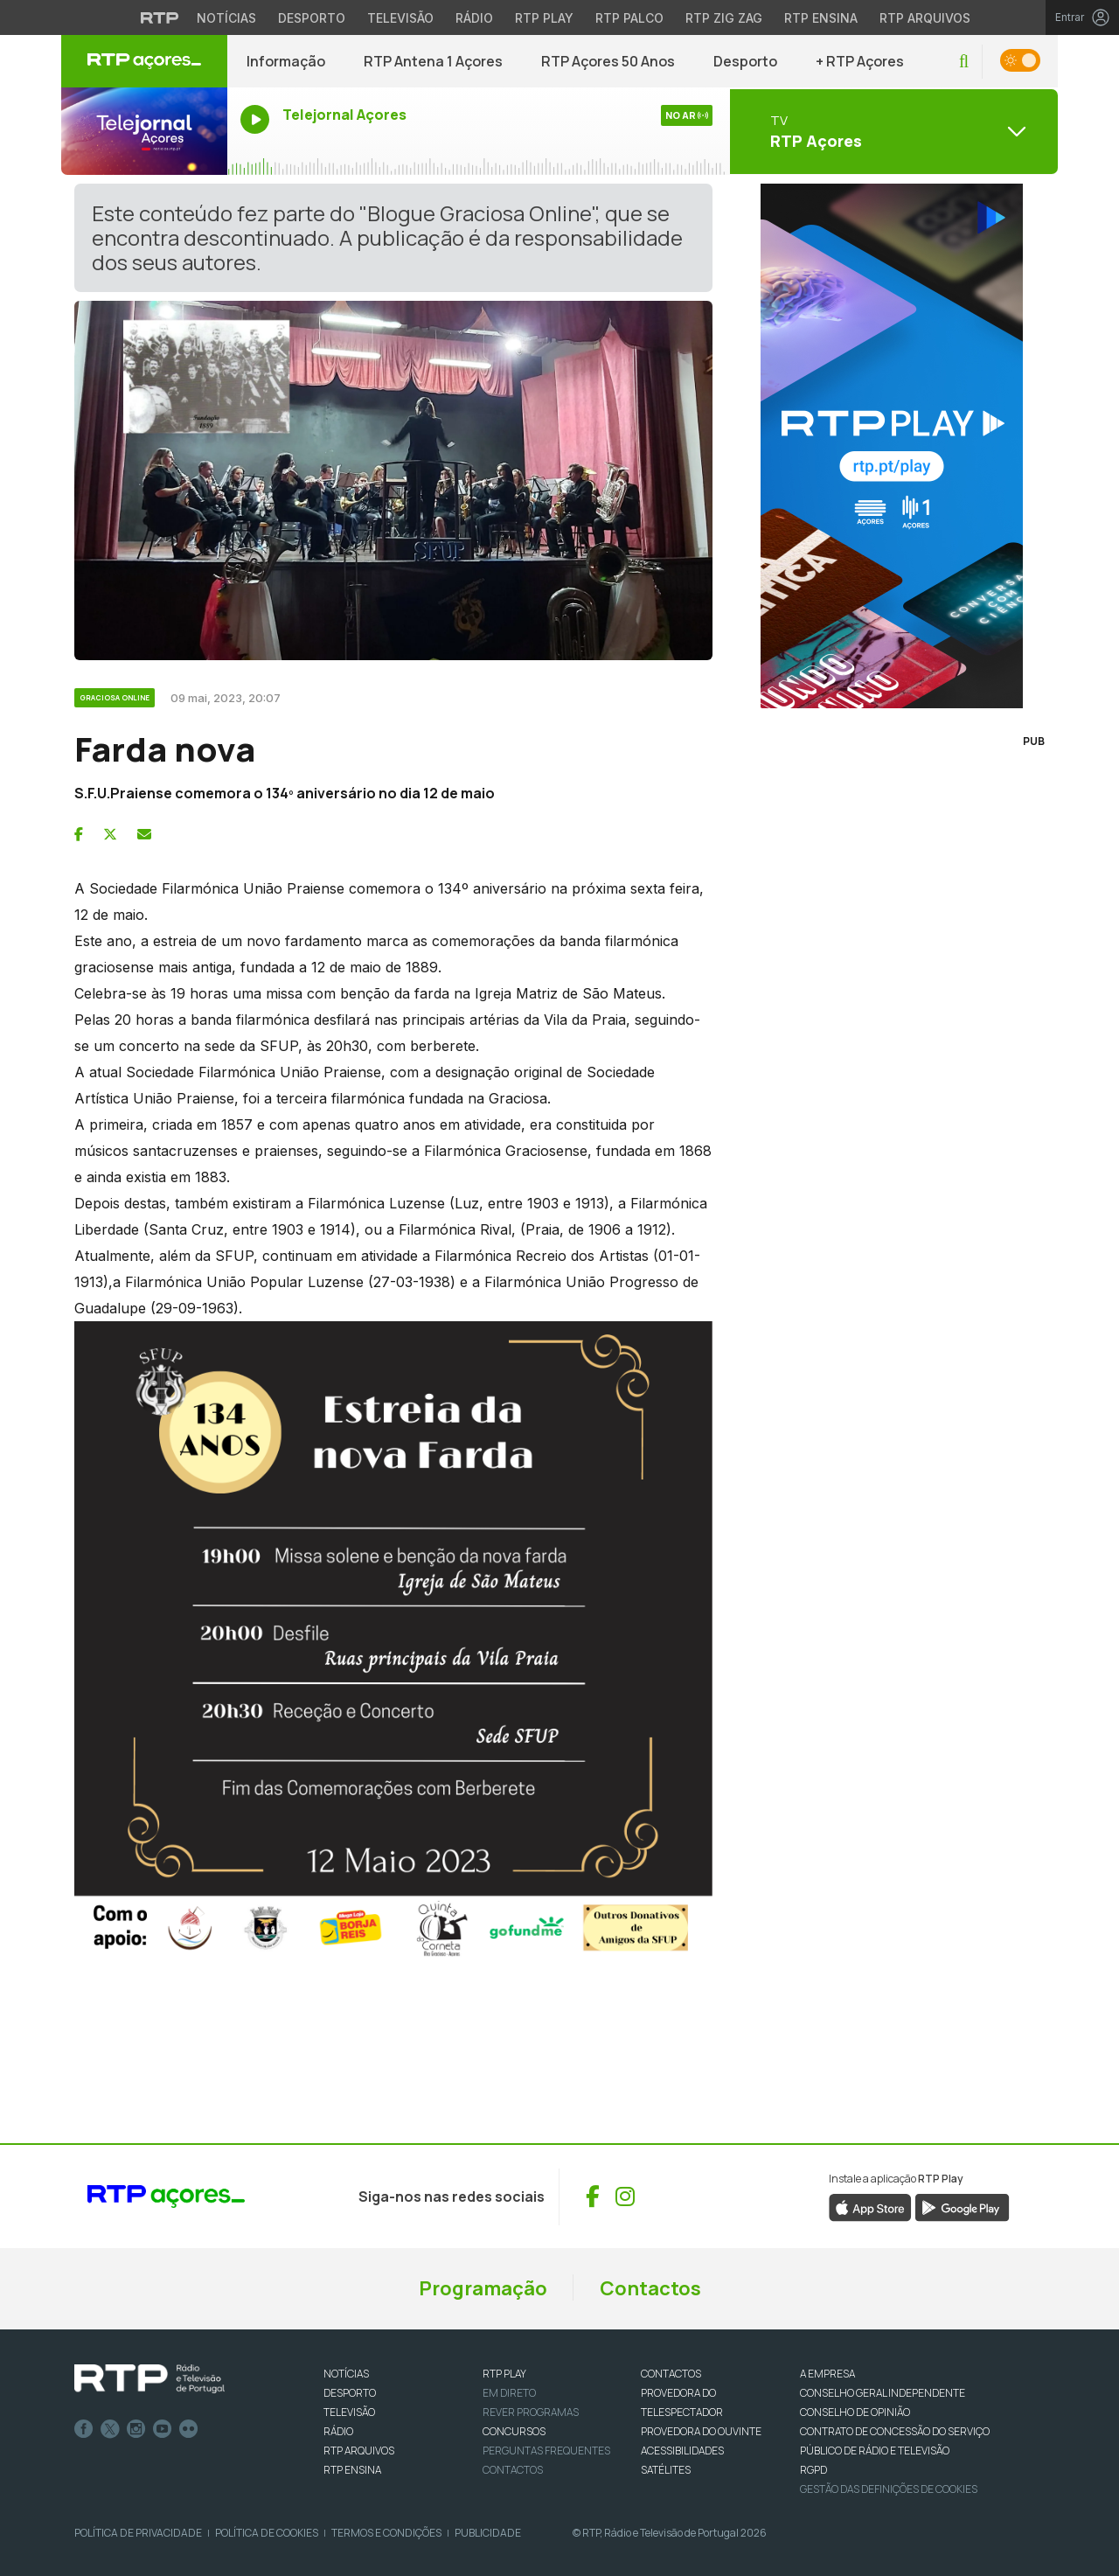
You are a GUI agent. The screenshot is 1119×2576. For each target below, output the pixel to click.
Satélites (666, 2469)
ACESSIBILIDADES (682, 2450)
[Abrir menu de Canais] (892, 131)
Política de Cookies (266, 2532)
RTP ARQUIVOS (358, 2450)
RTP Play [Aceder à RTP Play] (544, 17)
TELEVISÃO (349, 2412)
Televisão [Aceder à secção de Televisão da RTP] (400, 17)
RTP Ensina (352, 2469)
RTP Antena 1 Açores (433, 61)
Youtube (162, 2429)
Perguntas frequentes (546, 2450)
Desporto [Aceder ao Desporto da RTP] (311, 17)
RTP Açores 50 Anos (608, 61)
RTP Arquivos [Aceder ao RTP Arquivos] (924, 17)
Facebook (84, 2429)
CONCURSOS (514, 2431)
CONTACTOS (671, 2373)
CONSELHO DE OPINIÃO (855, 2412)
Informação (286, 61)
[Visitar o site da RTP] (160, 17)
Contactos (650, 2288)
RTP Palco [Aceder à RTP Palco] (629, 17)
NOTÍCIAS (346, 2373)
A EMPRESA (827, 2373)
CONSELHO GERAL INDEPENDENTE (882, 2392)
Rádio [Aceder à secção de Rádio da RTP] (474, 17)
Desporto (745, 61)
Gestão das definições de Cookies (888, 2489)
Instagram (136, 2429)
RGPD (813, 2469)
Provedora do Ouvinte (701, 2431)
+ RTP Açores (860, 61)
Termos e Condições (386, 2532)
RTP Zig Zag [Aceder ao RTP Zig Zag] (723, 17)
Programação (483, 2288)
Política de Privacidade (138, 2532)
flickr (188, 2429)
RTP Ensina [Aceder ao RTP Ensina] (821, 17)
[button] (964, 62)
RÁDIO (338, 2431)
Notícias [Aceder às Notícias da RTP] (226, 17)
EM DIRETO (509, 2392)
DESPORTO (349, 2392)
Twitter (110, 2429)
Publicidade (488, 2532)
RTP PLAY (504, 2373)
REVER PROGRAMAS (531, 2412)
